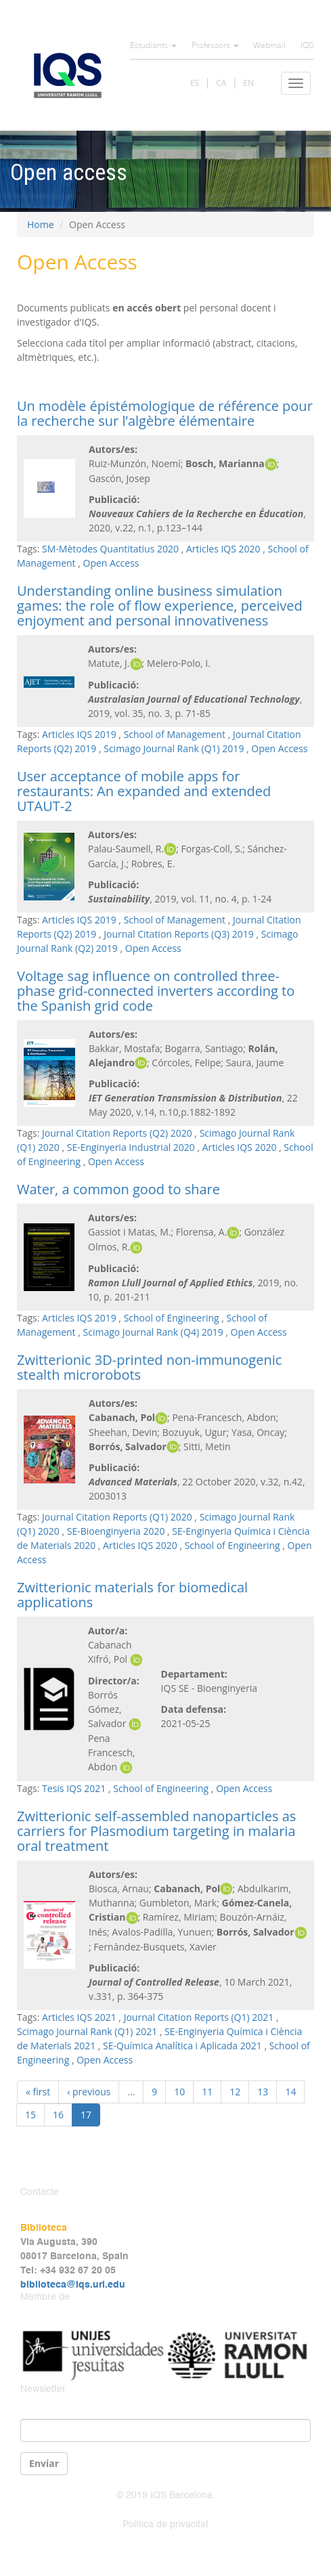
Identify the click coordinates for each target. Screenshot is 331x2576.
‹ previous (88, 2091)
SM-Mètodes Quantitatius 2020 (110, 548)
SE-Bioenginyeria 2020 (116, 1531)
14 (290, 2091)
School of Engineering (171, 1317)
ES (194, 83)
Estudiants (153, 46)
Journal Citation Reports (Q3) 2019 (179, 933)
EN (248, 83)
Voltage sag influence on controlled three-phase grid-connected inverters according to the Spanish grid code (155, 991)
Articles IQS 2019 (79, 734)
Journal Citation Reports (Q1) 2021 (199, 2017)
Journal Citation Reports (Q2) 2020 (117, 1133)
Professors (215, 46)
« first (38, 2091)
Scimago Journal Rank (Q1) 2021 (87, 2031)
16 (58, 2114)
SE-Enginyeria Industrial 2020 (131, 1147)
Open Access (111, 562)
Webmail (269, 46)
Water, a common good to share (118, 1189)
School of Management (174, 734)
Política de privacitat (165, 2524)
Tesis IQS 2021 (74, 1788)
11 (207, 2091)
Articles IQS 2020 (223, 548)
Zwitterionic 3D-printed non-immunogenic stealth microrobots (149, 1367)
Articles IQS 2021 (79, 2017)
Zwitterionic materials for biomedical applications (132, 1594)
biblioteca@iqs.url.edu (72, 2285)
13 (262, 2091)
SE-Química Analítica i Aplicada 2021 (182, 2045)
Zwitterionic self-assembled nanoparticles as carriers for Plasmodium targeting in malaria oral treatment (156, 1831)
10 (179, 2091)
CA (221, 83)
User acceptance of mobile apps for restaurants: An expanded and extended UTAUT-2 (144, 791)
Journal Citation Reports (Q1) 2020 (117, 1516)
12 (234, 2091)
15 (30, 2114)
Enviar (44, 2463)
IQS (307, 46)
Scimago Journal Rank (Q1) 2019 (174, 748)
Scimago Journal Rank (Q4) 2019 (153, 1332)
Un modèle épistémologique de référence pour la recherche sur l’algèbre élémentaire (165, 413)
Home (40, 224)
